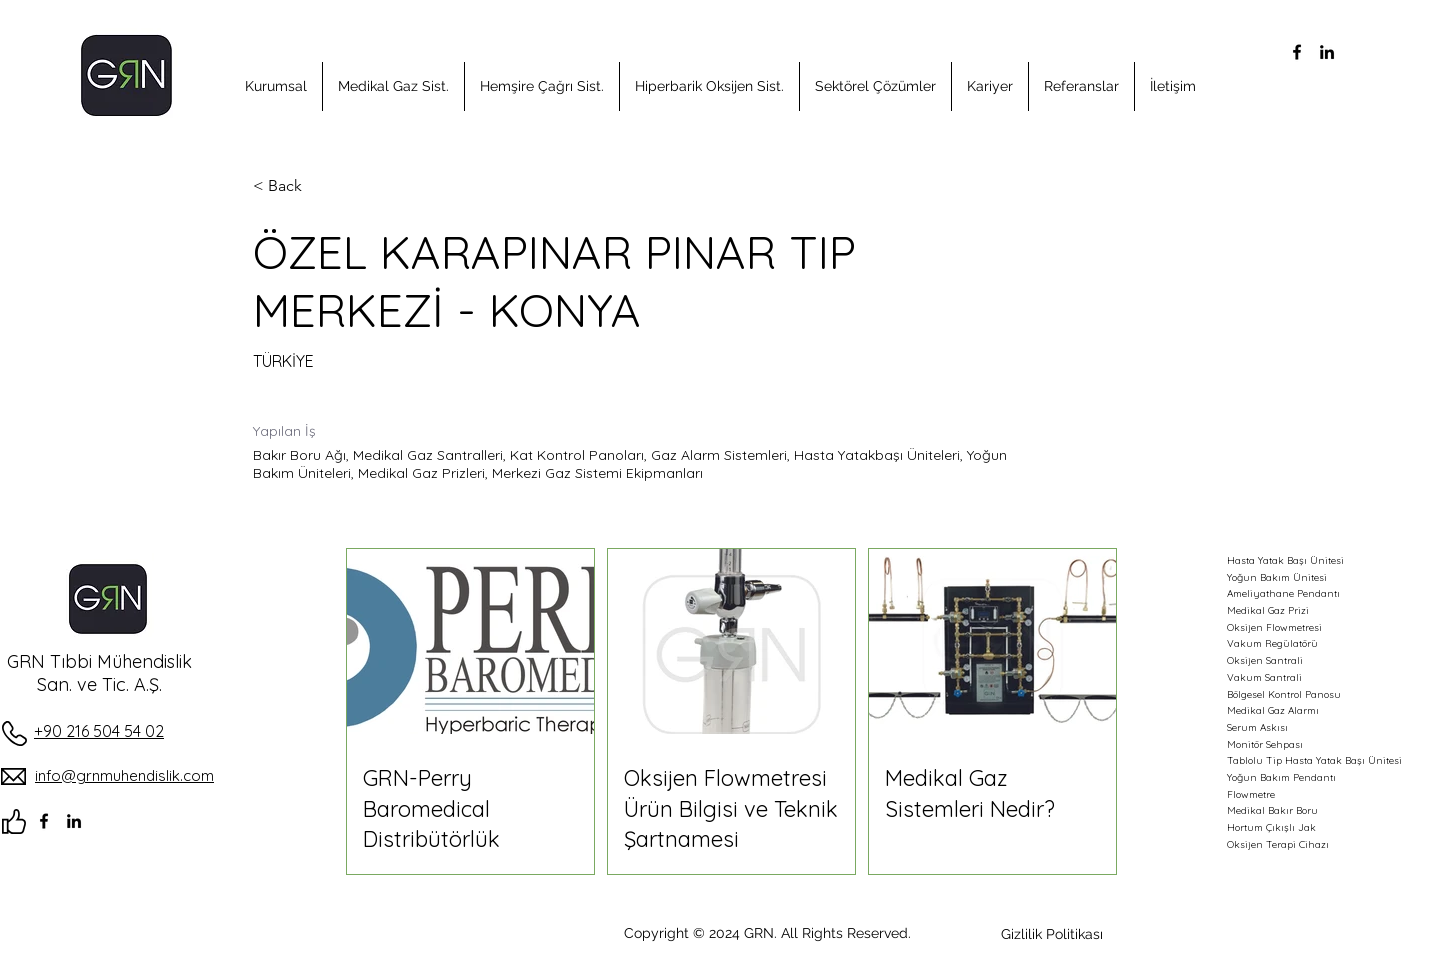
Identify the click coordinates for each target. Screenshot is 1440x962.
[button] (276, 86)
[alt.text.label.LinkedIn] (1327, 52)
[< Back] (324, 186)
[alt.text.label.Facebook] (1297, 52)
